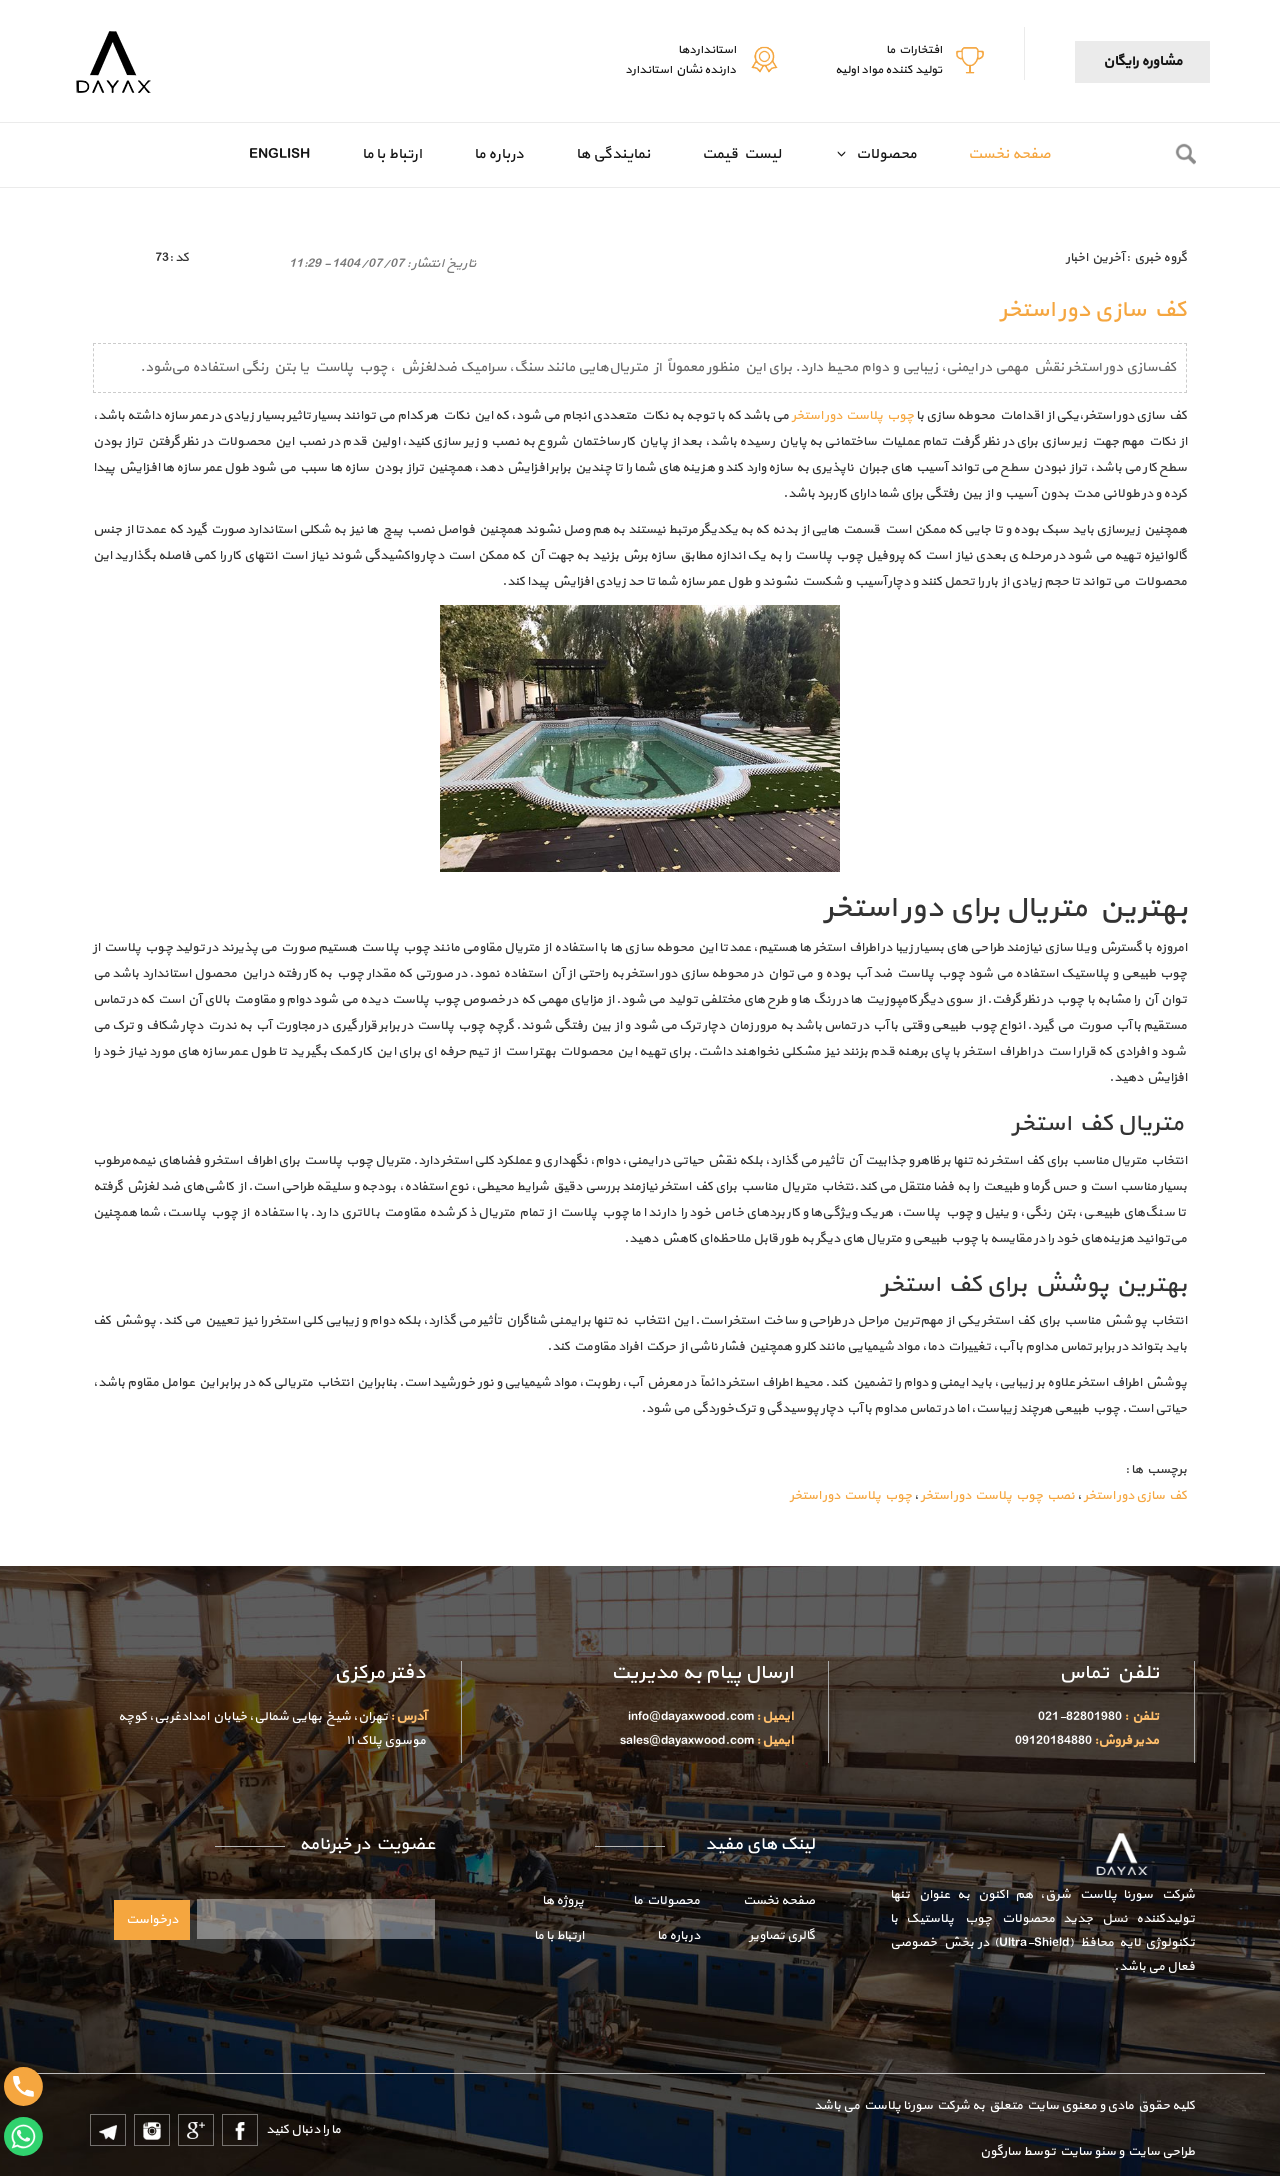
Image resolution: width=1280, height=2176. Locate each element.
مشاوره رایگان (1142, 61)
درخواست (152, 1920)
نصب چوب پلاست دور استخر (998, 1496)
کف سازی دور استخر (1135, 1496)
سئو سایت (1087, 2152)
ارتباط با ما (392, 154)
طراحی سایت (1159, 2152)
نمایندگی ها (613, 154)
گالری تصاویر (782, 1936)
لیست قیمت (741, 154)
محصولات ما (666, 1901)
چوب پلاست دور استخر (853, 416)
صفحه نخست (1009, 154)
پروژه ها (563, 1901)
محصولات (883, 154)
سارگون (1001, 2152)
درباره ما (499, 154)
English (279, 154)
